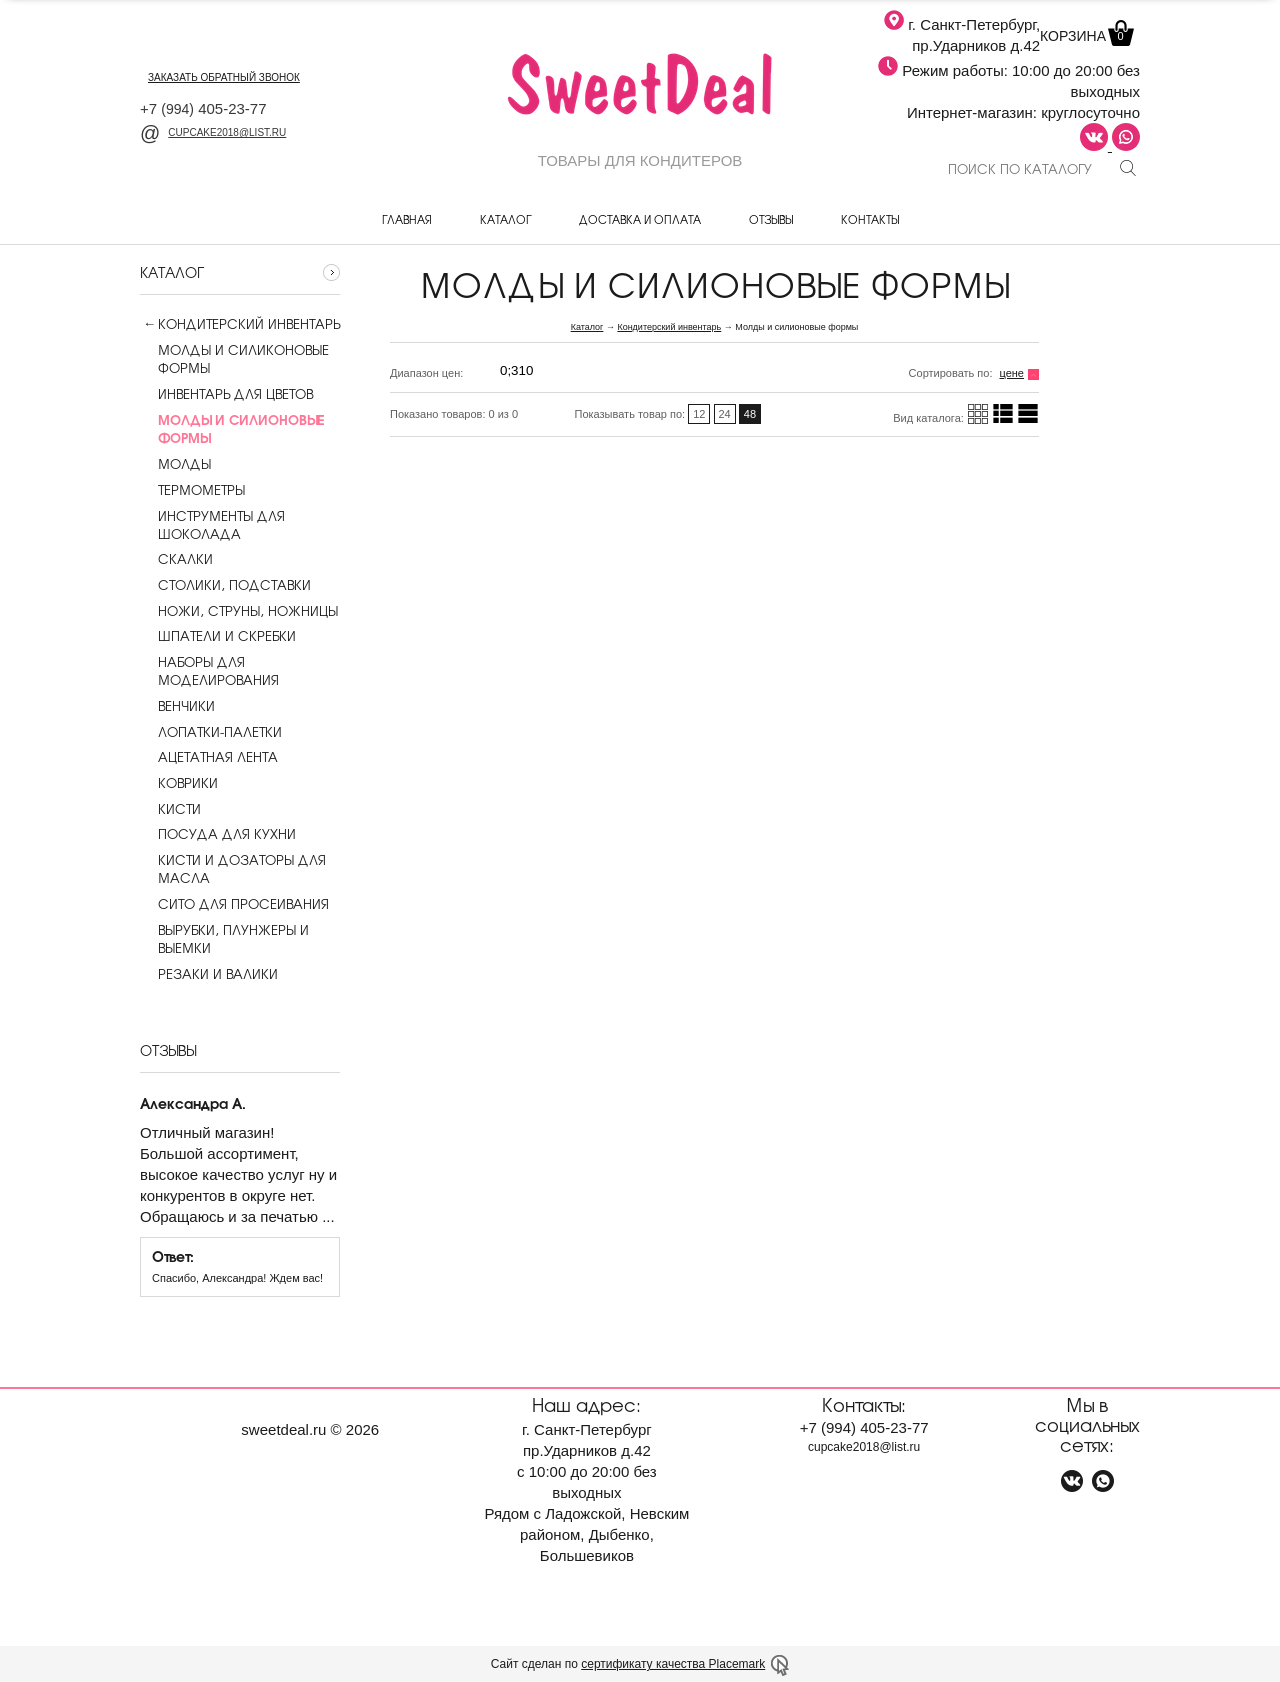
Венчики (177, 706)
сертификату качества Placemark (673, 1664)
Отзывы (771, 219)
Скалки (176, 559)
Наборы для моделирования (209, 671)
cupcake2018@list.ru (213, 132)
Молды (175, 464)
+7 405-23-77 (203, 108)
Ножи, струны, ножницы (239, 611)
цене (1012, 373)
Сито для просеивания (234, 904)
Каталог (505, 219)
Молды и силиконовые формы (234, 359)
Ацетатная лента (209, 757)
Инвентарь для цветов (226, 394)
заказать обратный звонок (224, 77)
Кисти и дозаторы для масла (233, 869)
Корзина (1085, 36)
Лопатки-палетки (211, 732)
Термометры (192, 490)
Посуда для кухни (218, 834)
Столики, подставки (225, 585)
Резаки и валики (209, 974)
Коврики (179, 783)
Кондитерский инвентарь (249, 324)
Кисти (170, 809)
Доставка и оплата (640, 219)
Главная (407, 219)
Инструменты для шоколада (212, 525)
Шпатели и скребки (218, 636)
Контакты (870, 219)
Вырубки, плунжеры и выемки (224, 939)
